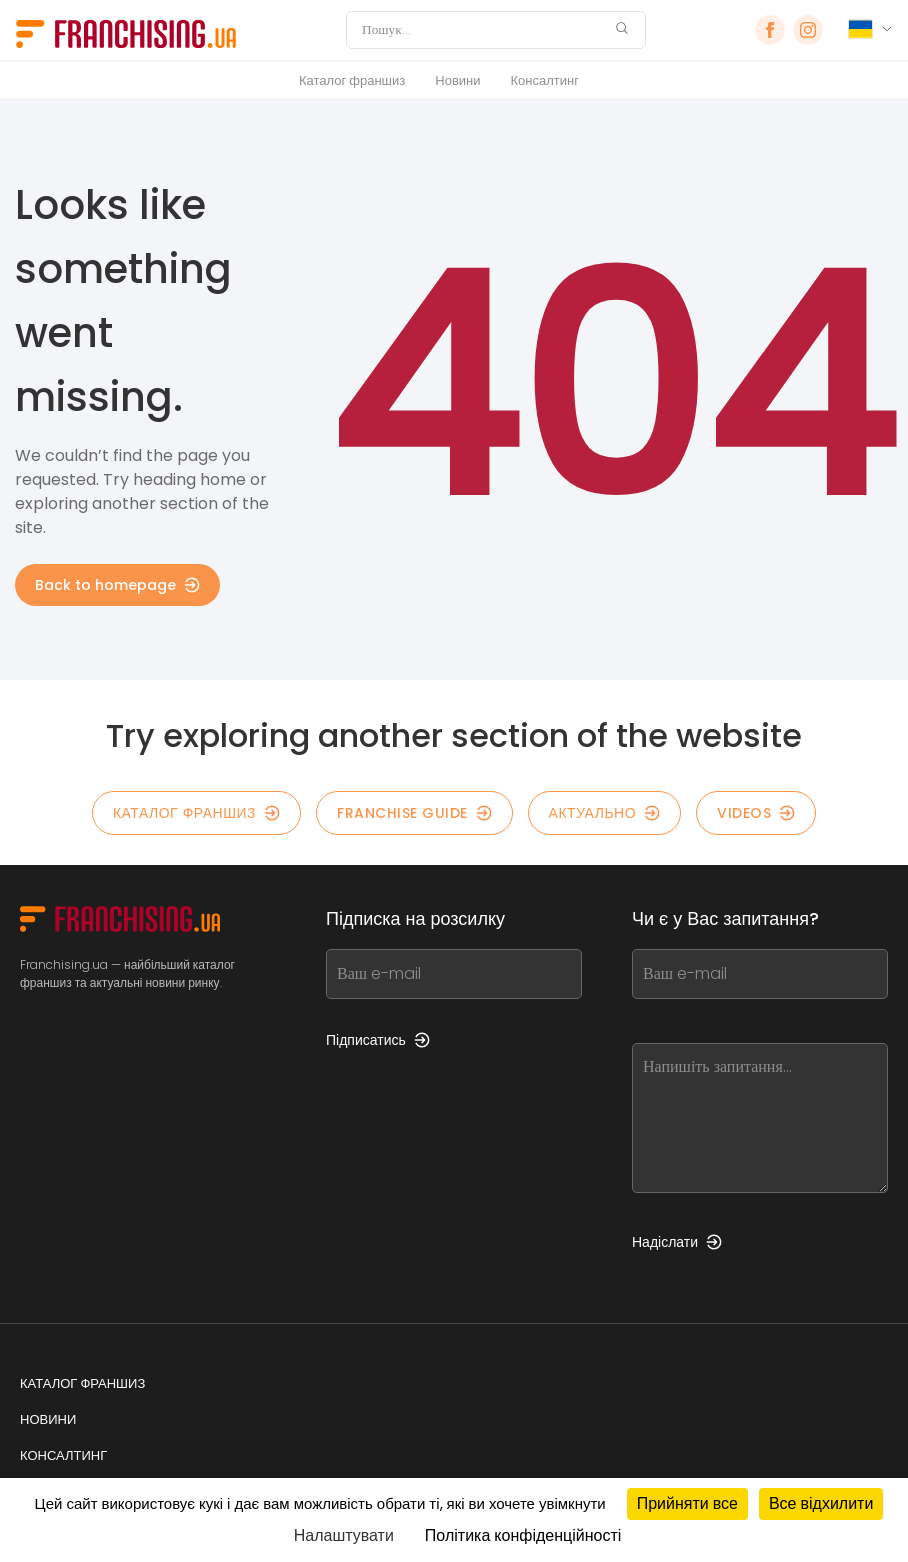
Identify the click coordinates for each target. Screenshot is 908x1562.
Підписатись (378, 1040)
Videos (756, 813)
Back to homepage (117, 585)
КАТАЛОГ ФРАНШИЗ (196, 813)
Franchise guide (414, 813)
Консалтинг (545, 80)
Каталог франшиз (352, 80)
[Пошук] (483, 30)
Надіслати (677, 1242)
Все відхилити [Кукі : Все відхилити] (821, 1503)
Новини (457, 80)
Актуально (605, 813)
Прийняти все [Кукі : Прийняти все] (687, 1503)
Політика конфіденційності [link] (523, 1535)
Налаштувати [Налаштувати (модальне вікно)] (344, 1535)
